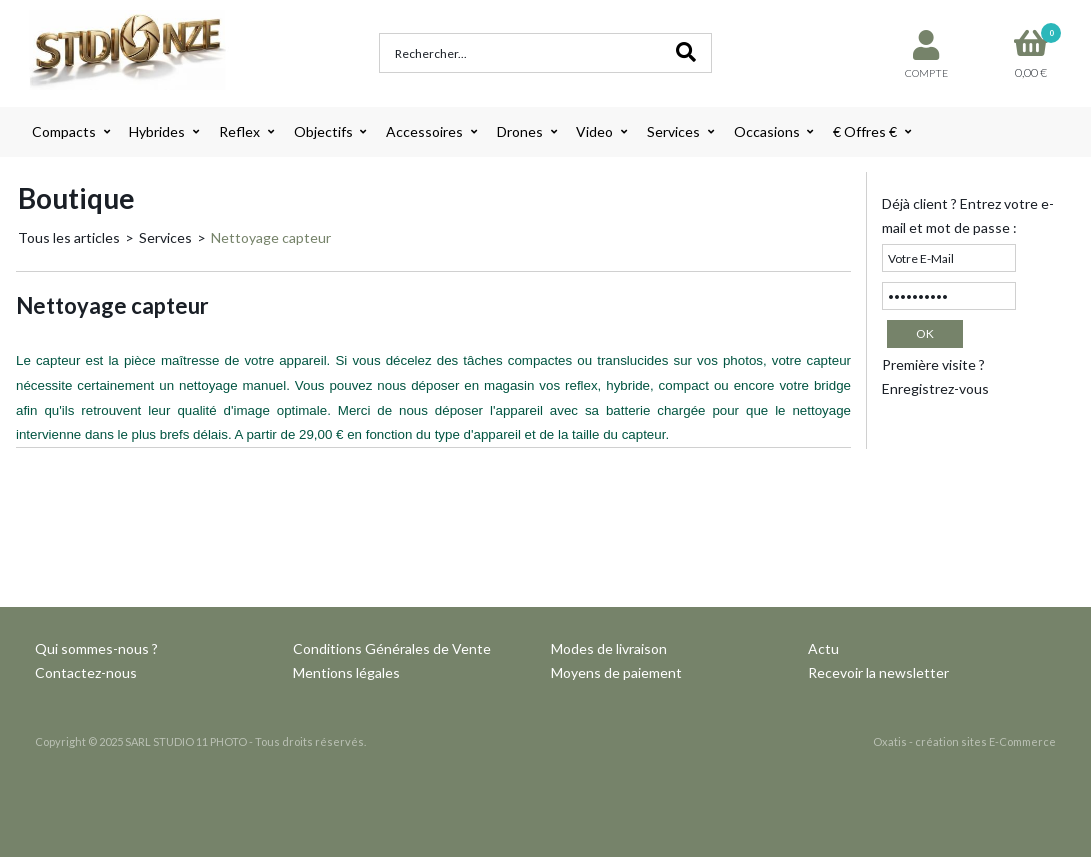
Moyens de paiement (616, 672)
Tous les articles (69, 237)
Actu (823, 648)
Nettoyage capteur (271, 237)
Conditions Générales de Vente (392, 648)
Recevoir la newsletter (878, 672)
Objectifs (323, 131)
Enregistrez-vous (935, 388)
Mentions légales (346, 672)
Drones (520, 131)
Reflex (239, 131)
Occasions (767, 131)
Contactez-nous (86, 672)
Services (673, 131)
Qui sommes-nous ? (96, 648)
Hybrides (157, 131)
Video (594, 131)
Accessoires (424, 131)
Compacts (64, 131)
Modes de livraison (609, 648)
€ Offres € (865, 131)
